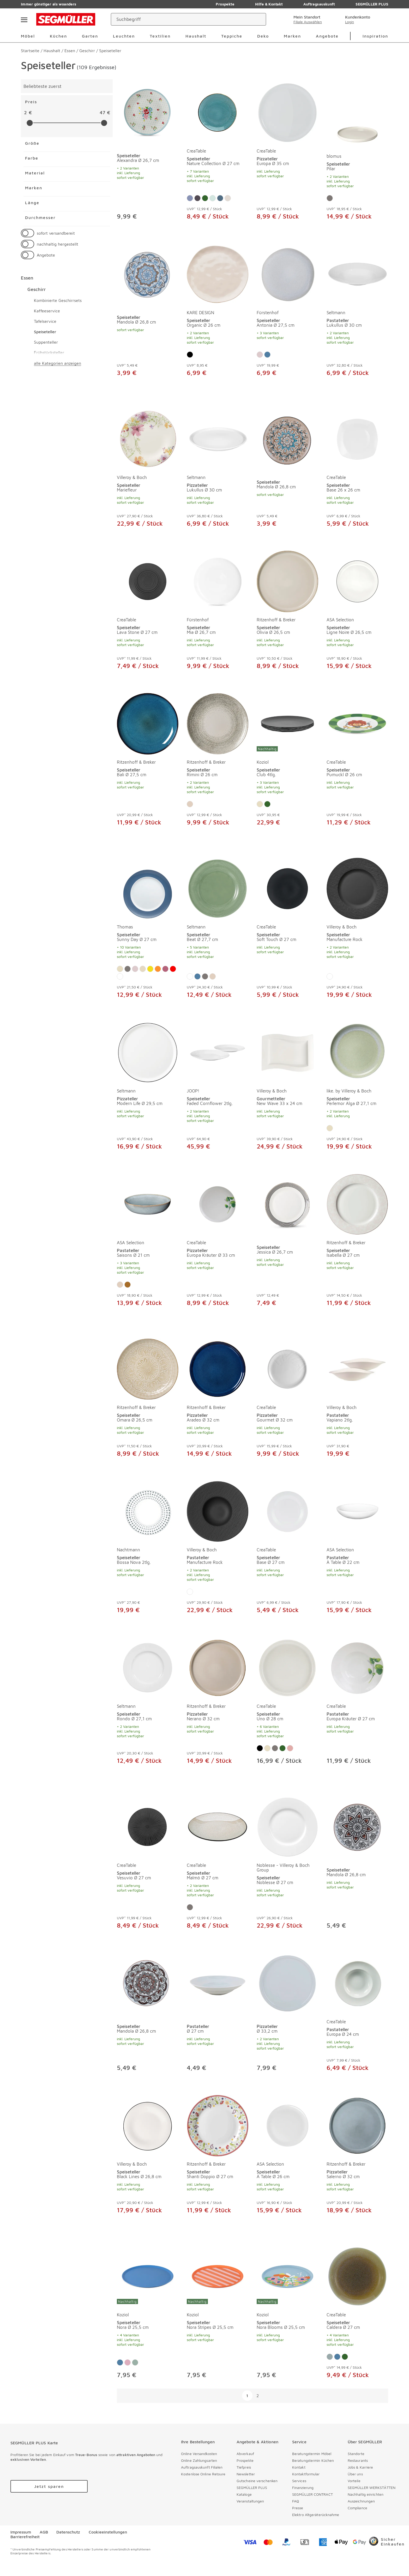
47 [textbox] (102, 112)
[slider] (29, 122)
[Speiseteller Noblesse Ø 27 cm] (287, 1827)
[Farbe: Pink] (127, 2362)
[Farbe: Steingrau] (197, 198)
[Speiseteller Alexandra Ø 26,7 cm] (147, 112)
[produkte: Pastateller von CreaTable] (357, 1703)
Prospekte (245, 2460)
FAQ (295, 2501)
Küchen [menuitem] (58, 36)
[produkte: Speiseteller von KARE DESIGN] (217, 312)
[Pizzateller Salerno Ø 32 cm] (357, 2125)
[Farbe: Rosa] (260, 354)
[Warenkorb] (382, 19)
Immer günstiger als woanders (48, 4)
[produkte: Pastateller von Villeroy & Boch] (357, 1400)
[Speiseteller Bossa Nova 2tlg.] (147, 1511)
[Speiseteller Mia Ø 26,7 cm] (217, 581)
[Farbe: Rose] (290, 1748)
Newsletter (246, 2474)
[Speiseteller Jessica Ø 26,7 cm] (287, 1204)
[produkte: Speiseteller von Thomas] (147, 930)
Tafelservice (45, 321)
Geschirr (36, 289)
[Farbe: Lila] (165, 969)
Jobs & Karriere (360, 2467)
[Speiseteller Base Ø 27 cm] (287, 1511)
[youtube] (214, 2542)
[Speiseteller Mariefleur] (147, 439)
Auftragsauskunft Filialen (202, 2467)
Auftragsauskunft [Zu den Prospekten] (315, 4)
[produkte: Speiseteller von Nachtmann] (147, 1549)
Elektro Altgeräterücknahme (315, 2514)
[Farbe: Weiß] (120, 976)
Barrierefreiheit (25, 2536)
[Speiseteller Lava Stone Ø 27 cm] (147, 581)
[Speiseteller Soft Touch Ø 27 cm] (287, 888)
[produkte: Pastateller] (217, 2014)
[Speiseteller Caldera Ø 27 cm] (357, 2276)
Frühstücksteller (49, 352)
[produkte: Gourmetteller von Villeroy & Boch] (287, 1088)
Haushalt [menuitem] (195, 36)
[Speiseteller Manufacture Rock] (357, 888)
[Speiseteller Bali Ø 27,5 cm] (147, 724)
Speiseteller (45, 331)
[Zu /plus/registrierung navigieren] (49, 2486)
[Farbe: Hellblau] (190, 198)
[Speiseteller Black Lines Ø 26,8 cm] (147, 2125)
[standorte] (302, 19)
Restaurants (358, 2460)
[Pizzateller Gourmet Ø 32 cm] (287, 1369)
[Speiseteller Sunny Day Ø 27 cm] (147, 888)
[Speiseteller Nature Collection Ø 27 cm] (217, 112)
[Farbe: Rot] (173, 969)
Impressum (20, 2532)
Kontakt (298, 2467)
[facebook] (161, 2542)
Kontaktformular (306, 2474)
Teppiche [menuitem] (231, 36)
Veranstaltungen (250, 2501)
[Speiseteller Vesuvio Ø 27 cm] (147, 1827)
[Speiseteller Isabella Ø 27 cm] (357, 1204)
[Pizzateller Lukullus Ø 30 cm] (217, 439)
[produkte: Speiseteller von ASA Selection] (357, 612)
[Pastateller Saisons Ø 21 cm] (147, 1204)
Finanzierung (303, 2487)
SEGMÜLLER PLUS (252, 2487)
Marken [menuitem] (292, 36)
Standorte (356, 2453)
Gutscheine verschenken (257, 2480)
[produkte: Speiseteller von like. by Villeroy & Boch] (357, 1088)
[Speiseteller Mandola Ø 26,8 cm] (147, 274)
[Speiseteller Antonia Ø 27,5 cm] (287, 274)
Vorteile (354, 2480)
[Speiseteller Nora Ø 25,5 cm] (147, 2276)
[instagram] (196, 2542)
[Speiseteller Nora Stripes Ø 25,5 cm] (217, 2276)
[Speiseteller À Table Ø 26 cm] (287, 2125)
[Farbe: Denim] (220, 198)
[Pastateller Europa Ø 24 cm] (357, 1983)
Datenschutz (68, 2532)
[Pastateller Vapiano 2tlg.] (357, 1369)
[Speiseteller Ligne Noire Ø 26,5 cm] (357, 581)
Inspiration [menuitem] (375, 36)
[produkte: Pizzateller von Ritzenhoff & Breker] (217, 1400)
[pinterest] (178, 2542)
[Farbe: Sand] (190, 804)
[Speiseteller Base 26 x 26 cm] (357, 439)
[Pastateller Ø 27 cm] (217, 1983)
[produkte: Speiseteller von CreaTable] (217, 156)
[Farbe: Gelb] (150, 969)
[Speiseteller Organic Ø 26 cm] (217, 274)
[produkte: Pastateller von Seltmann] (357, 312)
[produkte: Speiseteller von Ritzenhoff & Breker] (287, 612)
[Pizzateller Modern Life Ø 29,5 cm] (147, 1052)
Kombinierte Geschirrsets (58, 300)
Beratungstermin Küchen (313, 2460)
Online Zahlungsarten (199, 2460)
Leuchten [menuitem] (124, 36)
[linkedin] (231, 2542)
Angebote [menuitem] (327, 36)
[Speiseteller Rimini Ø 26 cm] (217, 724)
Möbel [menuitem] (28, 36)
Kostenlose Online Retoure (203, 2474)
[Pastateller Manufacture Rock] (217, 1511)
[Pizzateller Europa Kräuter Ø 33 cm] (217, 1204)
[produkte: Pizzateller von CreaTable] (287, 156)
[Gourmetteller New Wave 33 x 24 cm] (287, 1052)
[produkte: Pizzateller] (287, 2014)
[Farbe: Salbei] (212, 198)
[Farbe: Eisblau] (330, 2357)
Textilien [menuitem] (160, 36)
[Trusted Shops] (387, 2542)
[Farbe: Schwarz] (190, 354)
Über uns (355, 2474)
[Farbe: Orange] (158, 969)
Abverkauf (245, 2453)
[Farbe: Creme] (228, 198)
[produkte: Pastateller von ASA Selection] (147, 1242)
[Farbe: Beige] (260, 804)
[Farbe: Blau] (267, 354)
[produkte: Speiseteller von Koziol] (287, 762)
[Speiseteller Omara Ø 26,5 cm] (147, 1369)
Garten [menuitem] (90, 36)
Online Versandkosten (199, 2453)
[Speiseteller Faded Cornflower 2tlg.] (217, 1052)
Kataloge (244, 2494)
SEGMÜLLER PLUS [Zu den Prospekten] (367, 4)
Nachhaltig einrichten (365, 2494)
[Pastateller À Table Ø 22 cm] (357, 1511)
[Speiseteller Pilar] (357, 118)
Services (299, 2480)
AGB (44, 2532)
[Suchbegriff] (183, 19)
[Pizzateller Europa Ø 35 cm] (287, 112)
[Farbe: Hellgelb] (143, 969)
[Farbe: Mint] (135, 2362)
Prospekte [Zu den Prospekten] (220, 4)
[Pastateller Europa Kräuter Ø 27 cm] (357, 1668)
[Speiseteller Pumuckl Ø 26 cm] (357, 724)
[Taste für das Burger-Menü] (24, 19)
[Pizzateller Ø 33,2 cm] (287, 1983)
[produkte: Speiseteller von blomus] (357, 156)
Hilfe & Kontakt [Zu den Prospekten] (264, 4)
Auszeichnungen (361, 2501)
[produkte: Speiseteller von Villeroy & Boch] (147, 470)
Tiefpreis (244, 2467)
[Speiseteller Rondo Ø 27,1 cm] (147, 1668)
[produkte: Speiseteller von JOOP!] (217, 1088)
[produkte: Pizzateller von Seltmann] (217, 470)
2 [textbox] (25, 112)
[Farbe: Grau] (330, 198)
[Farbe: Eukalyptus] (127, 1284)
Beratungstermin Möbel (311, 2453)
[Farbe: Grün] (205, 198)
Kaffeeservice (47, 310)
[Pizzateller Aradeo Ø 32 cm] (217, 1369)
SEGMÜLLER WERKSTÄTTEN (371, 2487)
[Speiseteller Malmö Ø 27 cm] (217, 1827)
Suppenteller (46, 342)
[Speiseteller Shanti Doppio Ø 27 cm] (217, 2125)
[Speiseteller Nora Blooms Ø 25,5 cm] (287, 2276)
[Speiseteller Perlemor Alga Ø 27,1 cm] (357, 1052)
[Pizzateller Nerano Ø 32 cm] (217, 1668)
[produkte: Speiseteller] (147, 156)
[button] (109, 233)
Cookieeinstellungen (108, 2532)
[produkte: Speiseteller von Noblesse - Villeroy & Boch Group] (287, 1865)
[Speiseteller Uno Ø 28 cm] (287, 1668)
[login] (353, 19)
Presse (297, 2508)
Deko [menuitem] (263, 36)
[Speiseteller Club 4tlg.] (287, 724)
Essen (27, 278)
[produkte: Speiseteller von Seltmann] (217, 930)
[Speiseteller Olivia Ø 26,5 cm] (287, 581)
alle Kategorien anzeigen (57, 363)
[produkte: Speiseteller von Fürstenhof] (287, 312)
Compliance (357, 2508)
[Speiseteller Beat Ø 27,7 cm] (217, 888)
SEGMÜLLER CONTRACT (312, 2494)
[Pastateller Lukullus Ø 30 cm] (357, 274)
